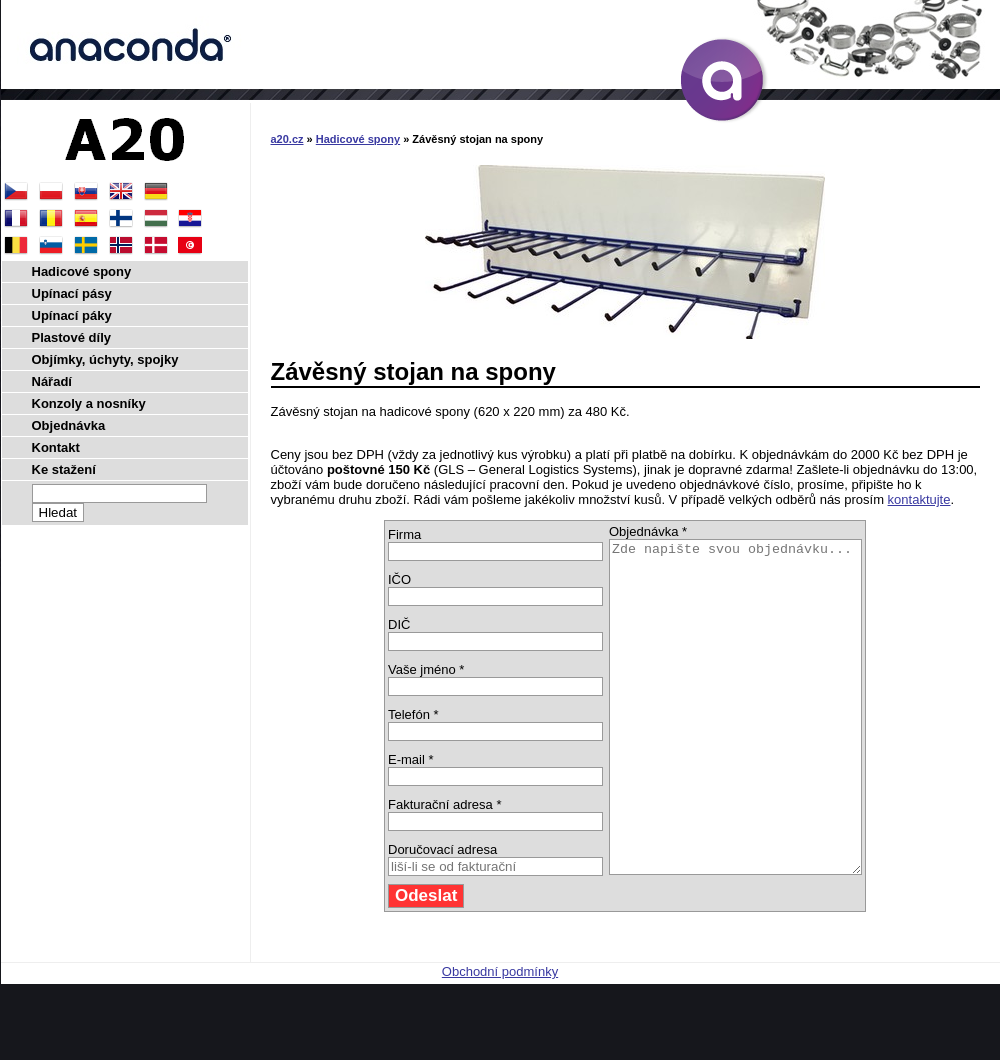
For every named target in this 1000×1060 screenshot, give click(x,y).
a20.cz (287, 139)
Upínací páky (72, 315)
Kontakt (56, 447)
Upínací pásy (72, 293)
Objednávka (69, 425)
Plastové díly (71, 337)
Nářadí (52, 381)
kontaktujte (919, 499)
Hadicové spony (358, 139)
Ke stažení (64, 469)
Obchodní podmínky (500, 1037)
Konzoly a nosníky (89, 403)
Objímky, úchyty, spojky (105, 359)
